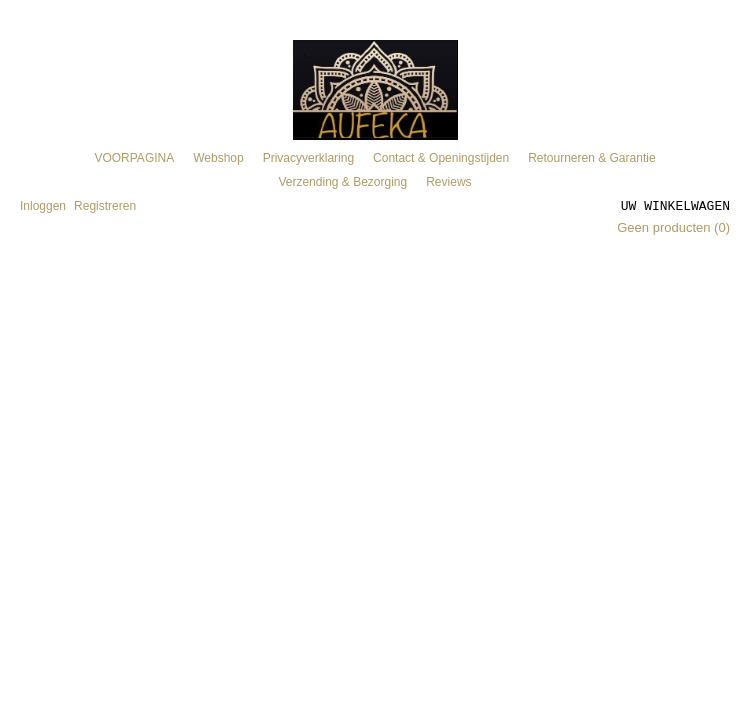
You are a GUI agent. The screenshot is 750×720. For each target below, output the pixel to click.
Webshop (218, 158)
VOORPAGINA (134, 158)
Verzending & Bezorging (342, 182)
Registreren (105, 206)
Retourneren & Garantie (591, 158)
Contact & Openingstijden (441, 158)
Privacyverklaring (308, 158)
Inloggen (43, 206)
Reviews (448, 182)
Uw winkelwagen (675, 205)
